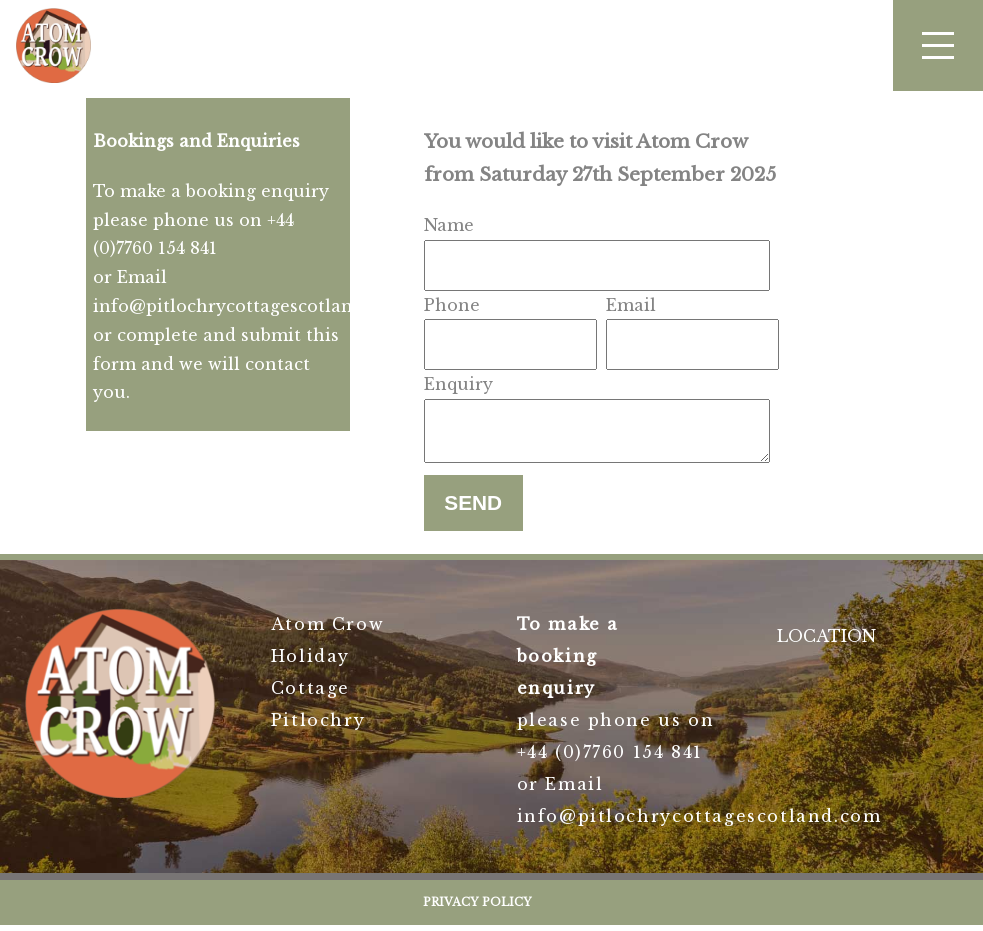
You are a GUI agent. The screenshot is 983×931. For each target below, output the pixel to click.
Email (631, 305)
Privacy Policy (477, 908)
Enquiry (458, 384)
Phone (452, 305)
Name (449, 225)
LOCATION (826, 642)
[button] (938, 45)
